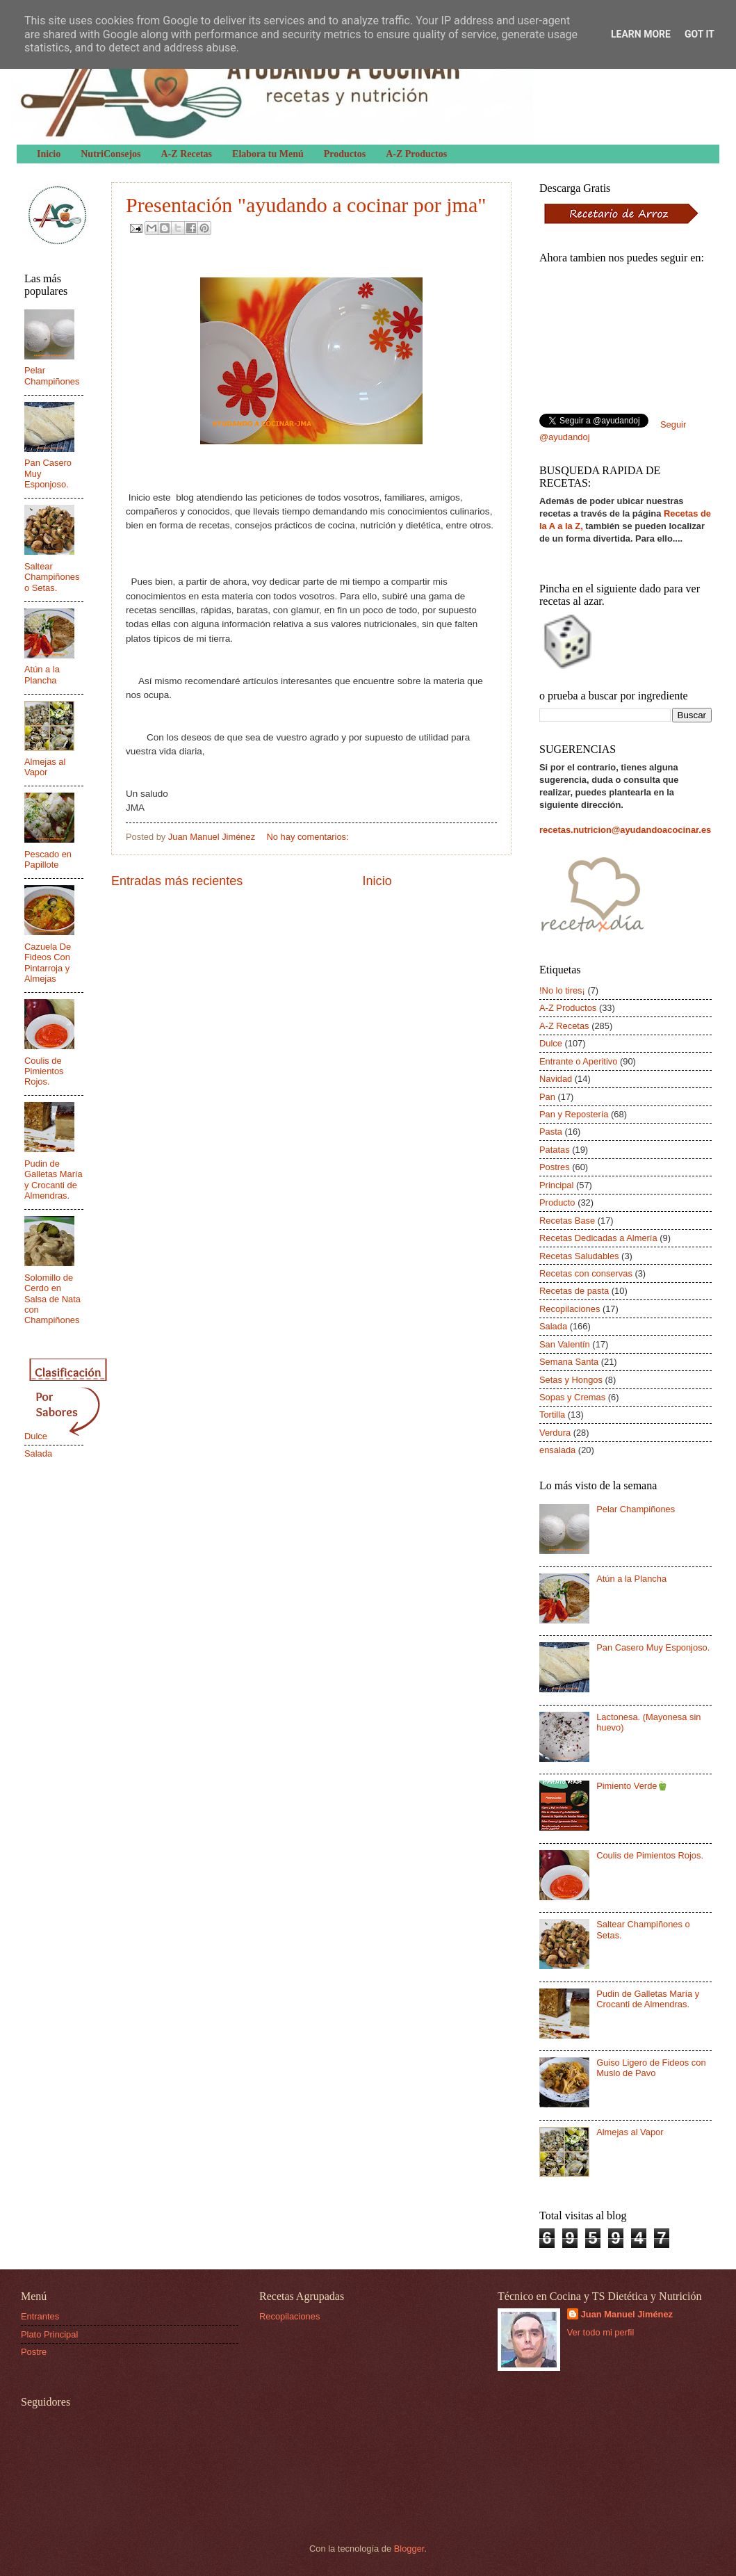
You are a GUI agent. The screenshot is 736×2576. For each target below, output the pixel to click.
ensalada (557, 1450)
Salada (38, 1453)
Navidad (555, 1079)
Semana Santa (568, 1361)
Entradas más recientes (177, 881)
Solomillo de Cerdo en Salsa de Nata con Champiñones (52, 1299)
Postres (554, 1167)
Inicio (48, 154)
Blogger (409, 2548)
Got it (699, 34)
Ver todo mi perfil (601, 2332)
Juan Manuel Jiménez (627, 2314)
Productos (345, 154)
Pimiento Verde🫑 (632, 1786)
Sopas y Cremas (572, 1397)
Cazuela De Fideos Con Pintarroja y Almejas (47, 962)
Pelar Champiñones (51, 375)
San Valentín (564, 1344)
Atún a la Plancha (42, 674)
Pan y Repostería (573, 1114)
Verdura (555, 1432)
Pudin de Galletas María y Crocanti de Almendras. (53, 1179)
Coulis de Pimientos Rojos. (44, 1071)
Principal (556, 1185)
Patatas (554, 1149)
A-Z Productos (416, 154)
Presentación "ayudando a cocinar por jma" (306, 204)
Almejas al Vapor (44, 766)
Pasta (550, 1131)
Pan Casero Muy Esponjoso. (653, 1647)
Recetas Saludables (579, 1256)
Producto (557, 1202)
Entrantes (40, 2316)
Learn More (641, 34)
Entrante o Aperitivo (578, 1061)
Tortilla (552, 1414)
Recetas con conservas (585, 1273)
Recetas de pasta (574, 1291)
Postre (34, 2352)
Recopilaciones (569, 1309)
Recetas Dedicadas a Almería (598, 1238)
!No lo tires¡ (562, 990)
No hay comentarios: (308, 837)
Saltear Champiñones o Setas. (51, 577)
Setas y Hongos (571, 1380)
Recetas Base (567, 1220)
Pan (547, 1097)
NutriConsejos (110, 154)
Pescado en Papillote (48, 859)
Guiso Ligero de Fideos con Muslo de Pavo (650, 2067)
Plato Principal (49, 2334)
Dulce (35, 1436)
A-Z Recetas (186, 154)
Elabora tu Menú (268, 154)
